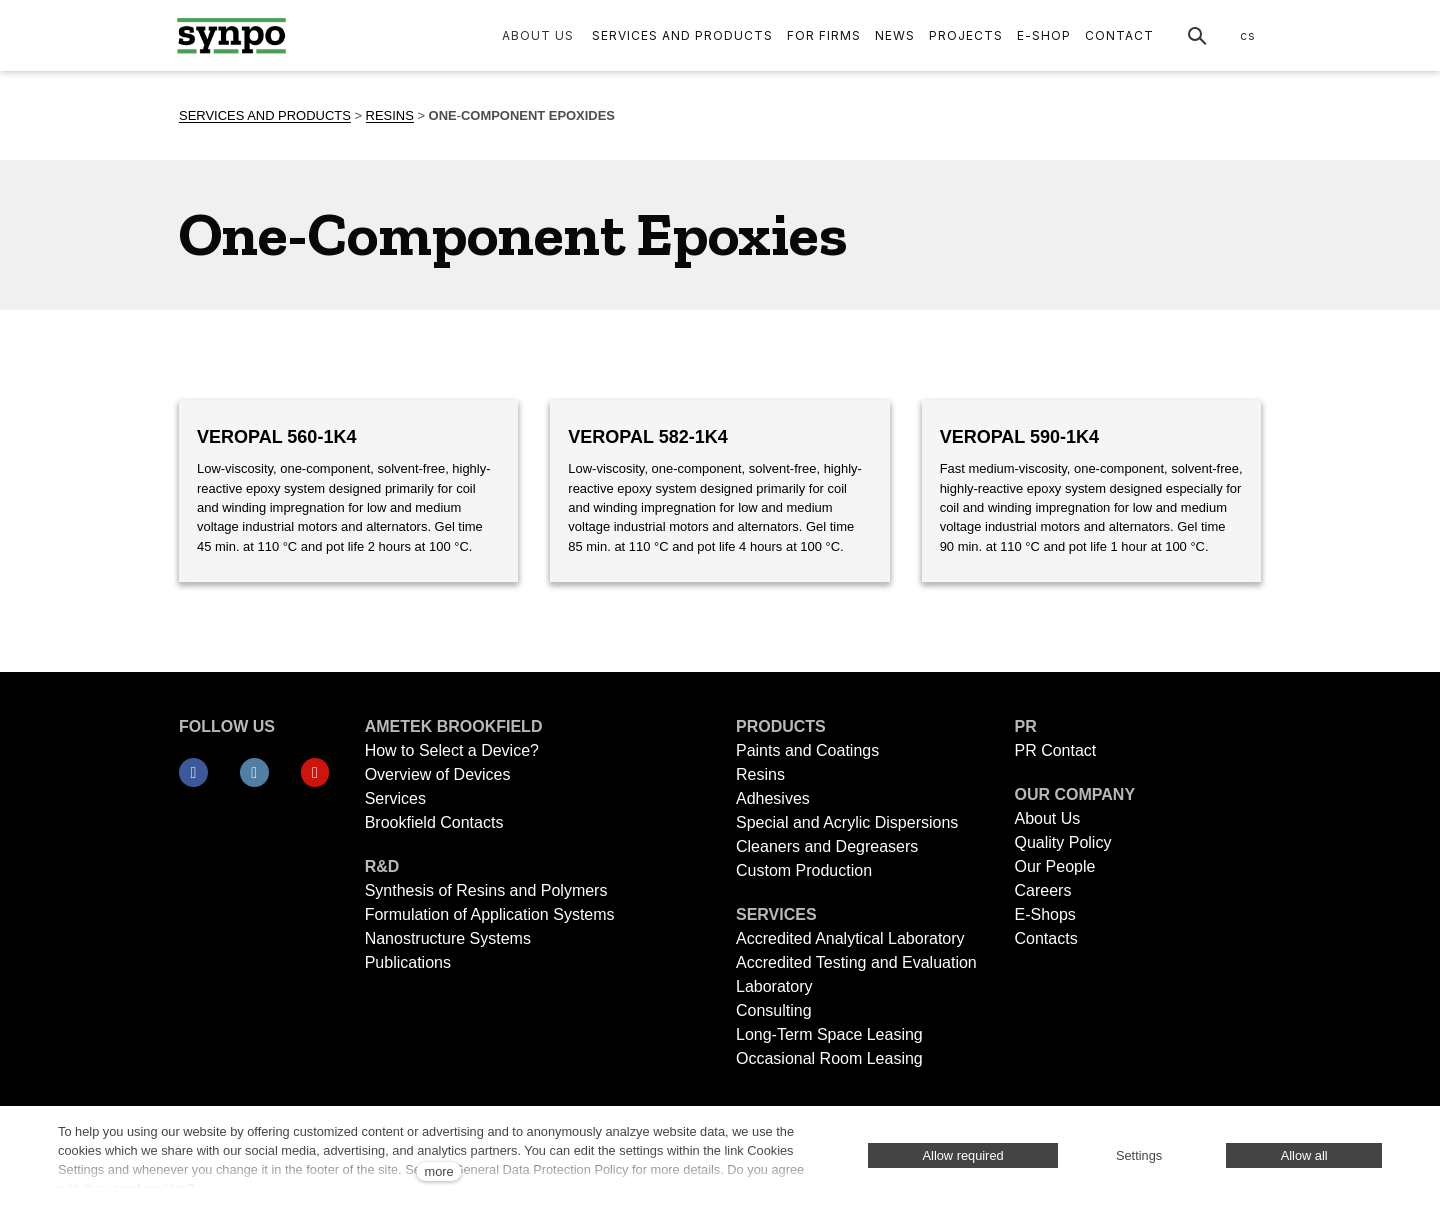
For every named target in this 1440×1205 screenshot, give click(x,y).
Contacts (1045, 938)
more (438, 1171)
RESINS (390, 115)
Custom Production (804, 870)
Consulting (774, 1010)
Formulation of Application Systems (490, 914)
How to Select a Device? (452, 750)
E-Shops (1044, 914)
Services (395, 798)
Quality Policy (1062, 842)
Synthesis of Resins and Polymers (486, 890)
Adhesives (773, 798)
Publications (408, 962)
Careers (1042, 890)
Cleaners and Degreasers (827, 846)
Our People (1054, 866)
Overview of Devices (438, 774)
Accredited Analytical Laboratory (852, 938)
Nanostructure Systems (448, 938)
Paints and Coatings (807, 750)
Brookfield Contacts (434, 822)
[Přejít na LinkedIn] (254, 773)
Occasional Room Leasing (829, 1058)
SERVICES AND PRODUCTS (265, 115)
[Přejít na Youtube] (315, 773)
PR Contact (1055, 750)
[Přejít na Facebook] (193, 773)
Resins (760, 774)
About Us (1047, 818)
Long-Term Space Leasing (829, 1034)
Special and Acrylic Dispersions (847, 822)
